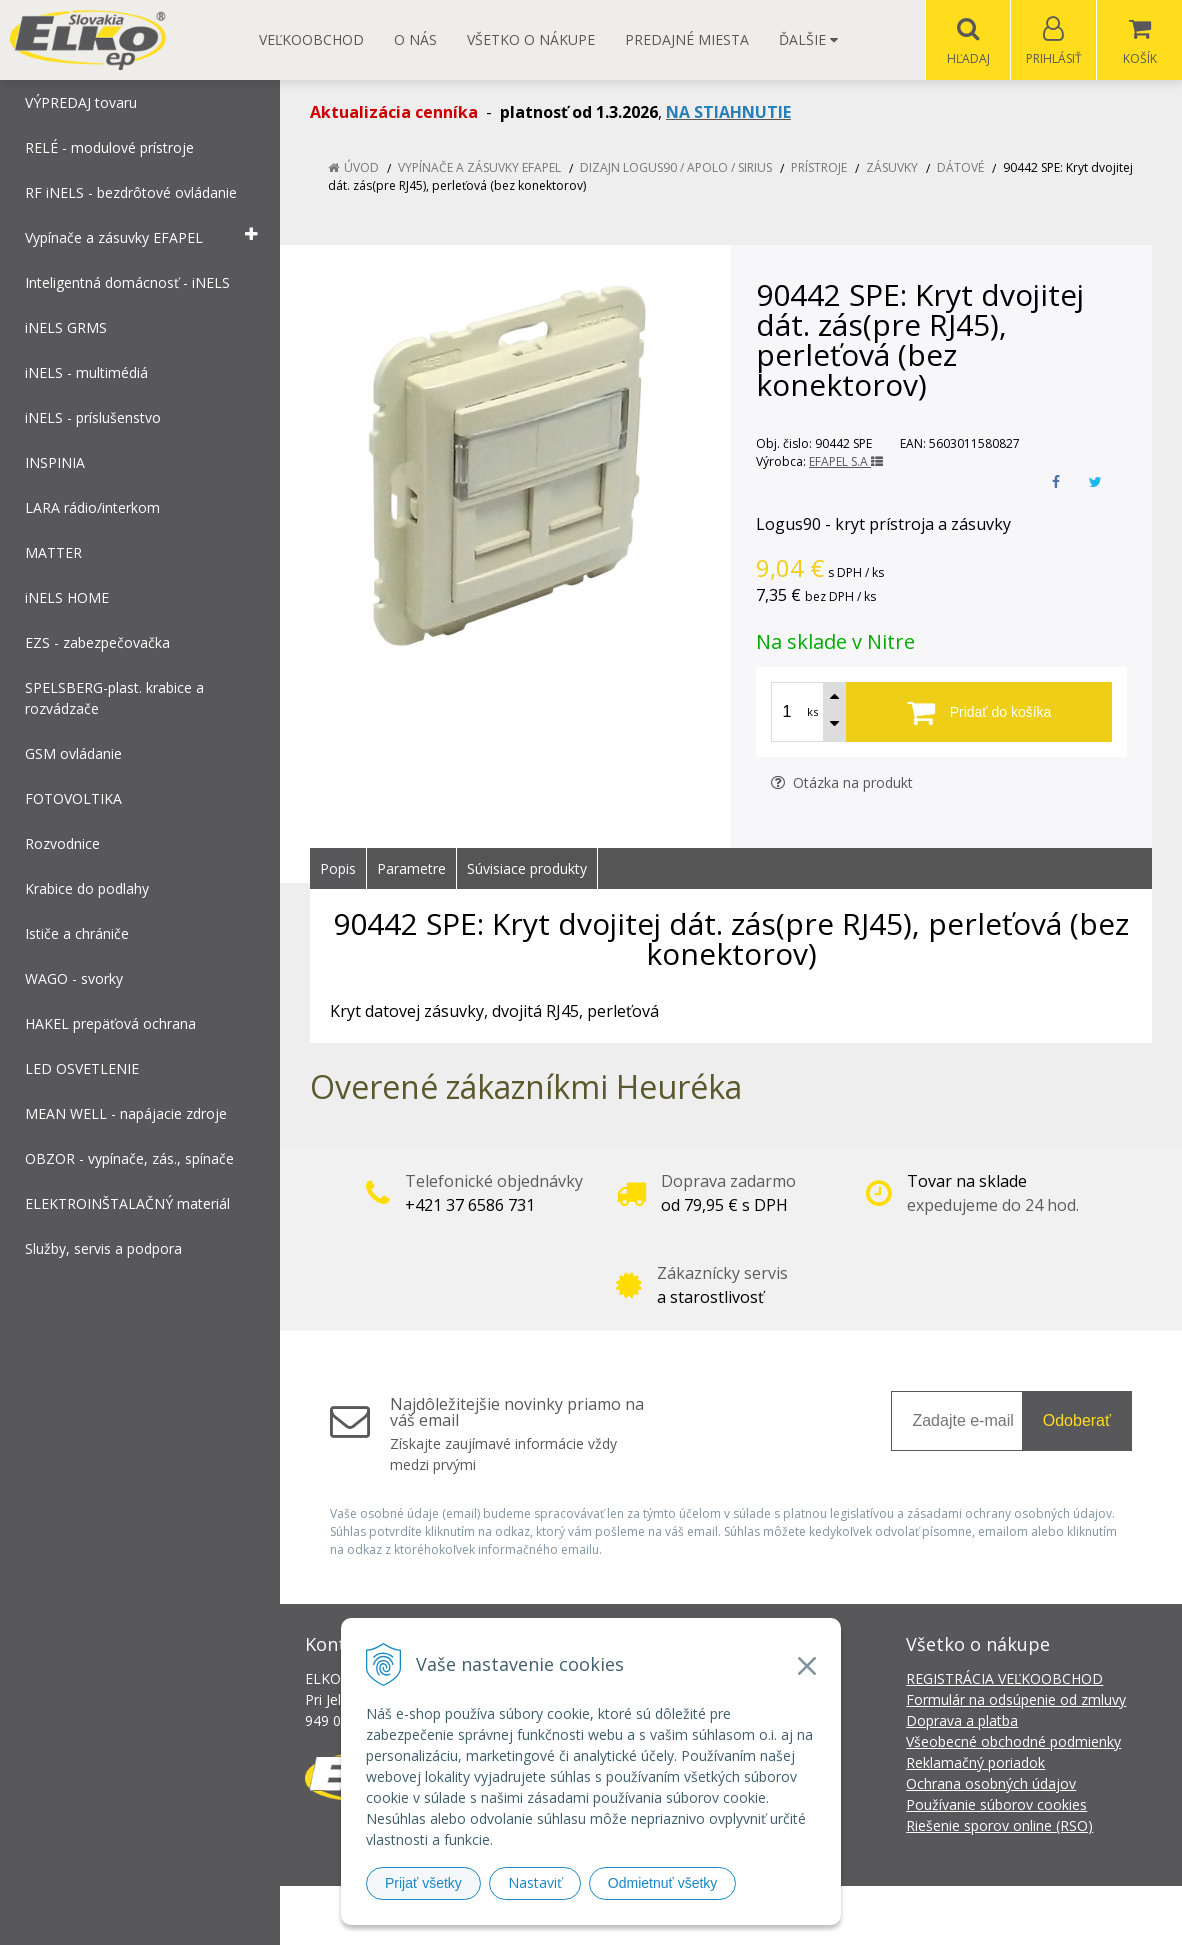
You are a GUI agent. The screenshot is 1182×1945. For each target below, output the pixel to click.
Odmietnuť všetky (663, 1883)
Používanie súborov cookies (996, 1805)
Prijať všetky (423, 1883)
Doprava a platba (962, 1721)
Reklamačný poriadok (975, 1763)
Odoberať (1077, 1421)
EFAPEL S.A (846, 462)
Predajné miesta (687, 39)
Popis (338, 869)
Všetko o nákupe (531, 39)
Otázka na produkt (842, 783)
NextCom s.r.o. (950, 1915)
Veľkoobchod (311, 39)
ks (812, 712)
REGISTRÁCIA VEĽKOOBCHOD (1004, 1679)
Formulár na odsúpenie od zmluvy (1016, 1700)
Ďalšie (808, 39)
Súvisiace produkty (527, 869)
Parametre (411, 869)
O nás (415, 39)
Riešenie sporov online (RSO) (999, 1826)
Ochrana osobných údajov (991, 1784)
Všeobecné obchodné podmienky (1013, 1742)
